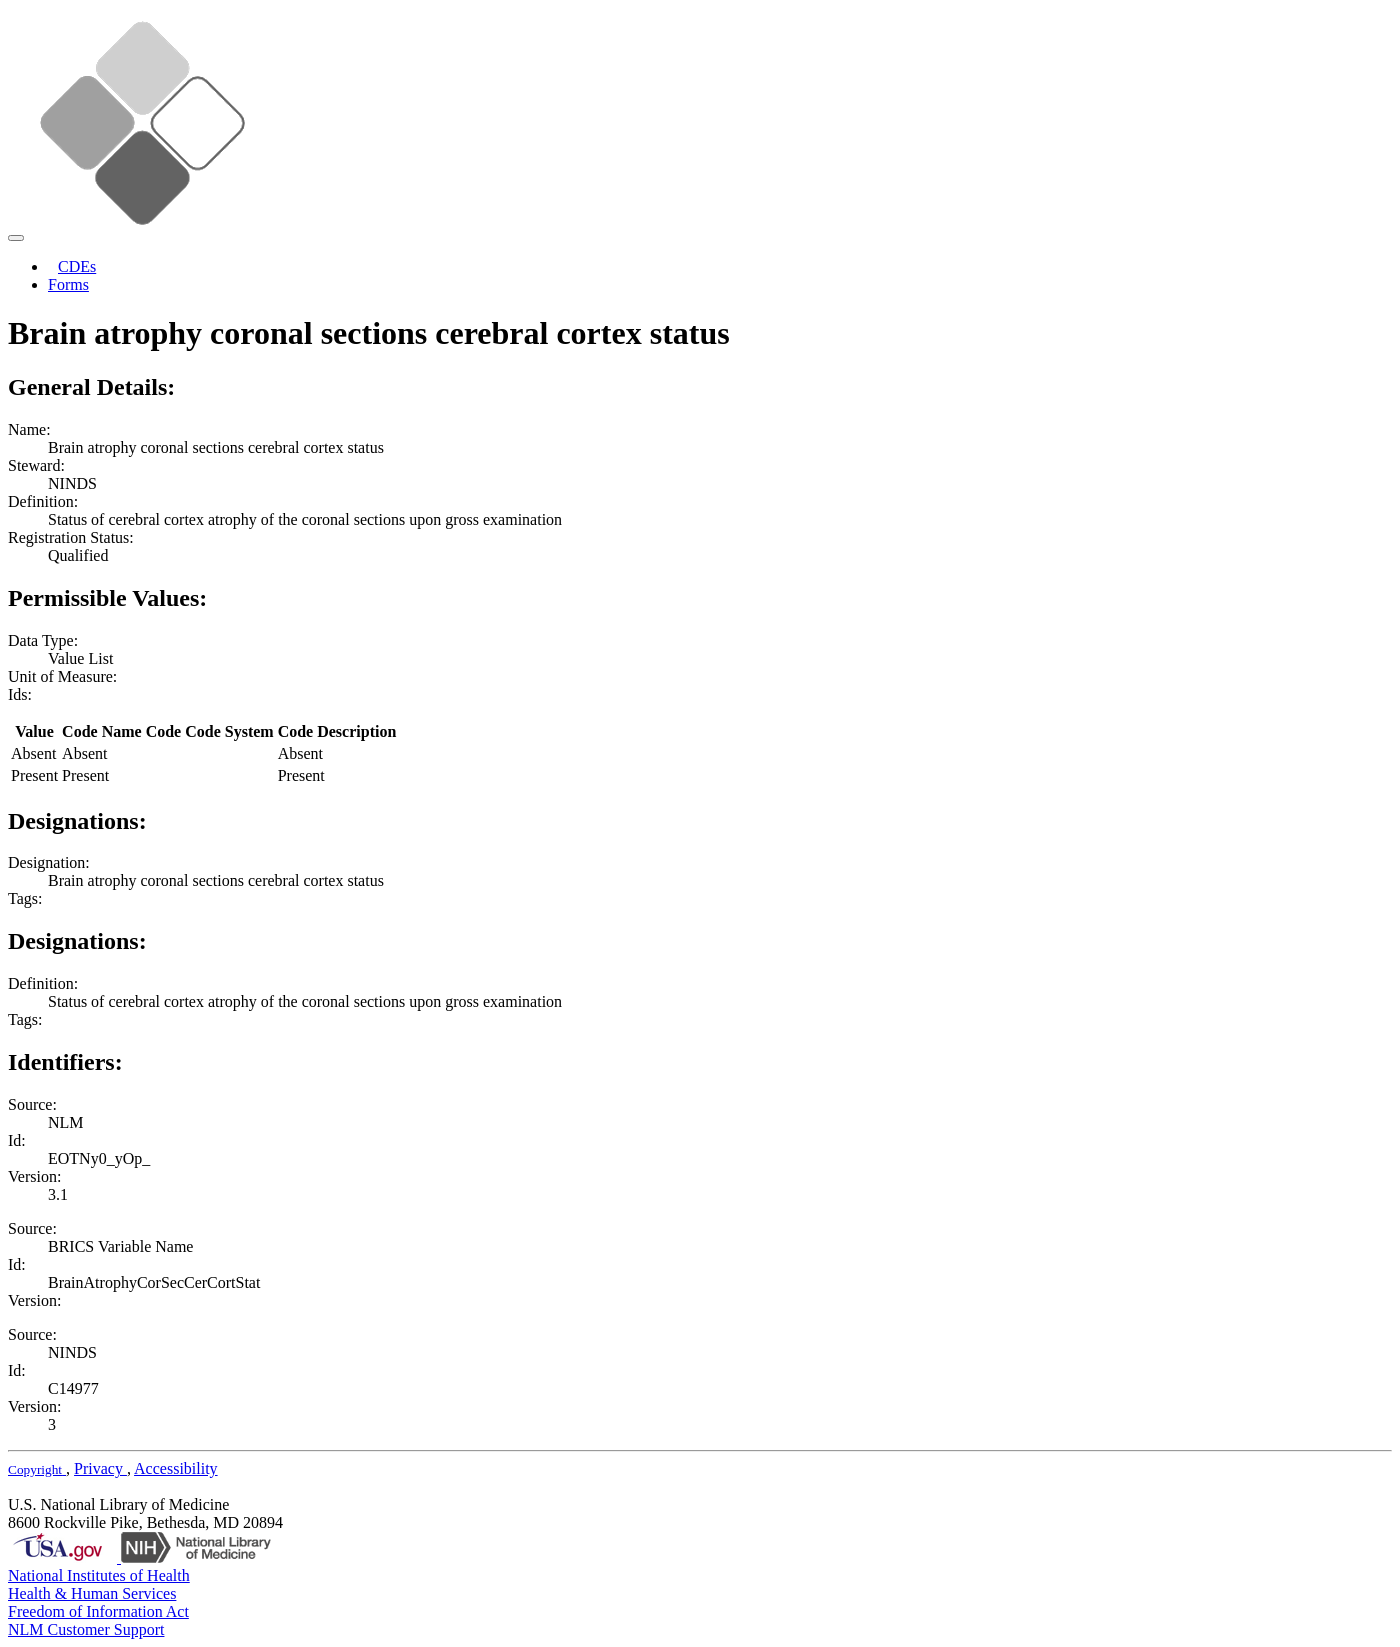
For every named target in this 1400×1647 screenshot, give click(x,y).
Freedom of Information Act (98, 1611)
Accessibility (176, 1468)
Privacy (100, 1468)
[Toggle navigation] (16, 238)
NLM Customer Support (86, 1629)
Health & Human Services (92, 1593)
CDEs (77, 266)
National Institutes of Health (99, 1575)
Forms (68, 284)
